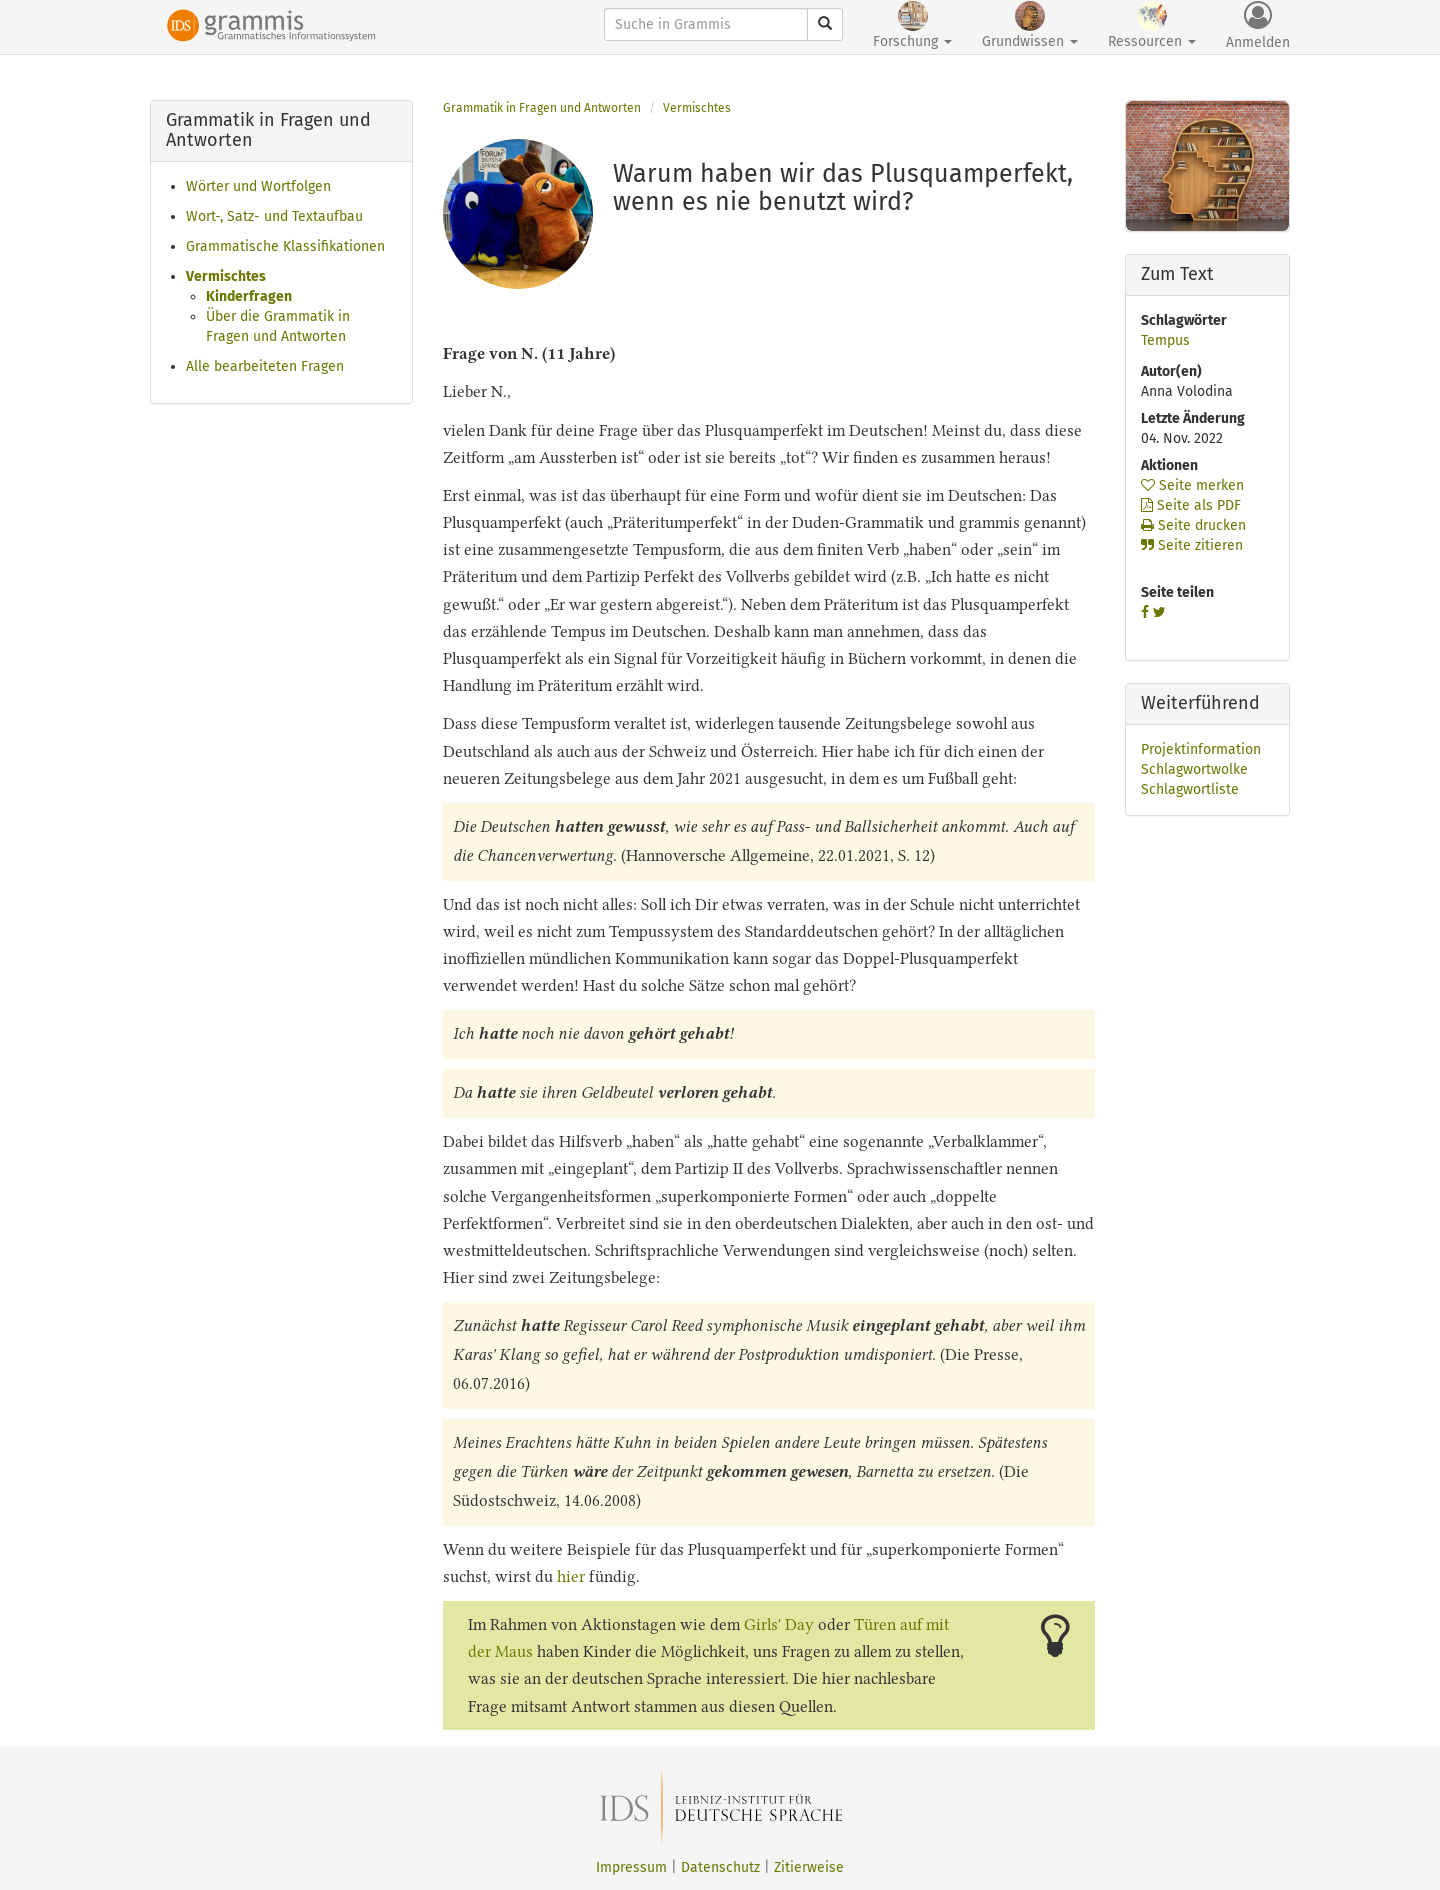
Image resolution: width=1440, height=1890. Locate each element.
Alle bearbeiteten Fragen (265, 366)
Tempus (1165, 340)
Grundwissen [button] (1030, 25)
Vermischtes (226, 276)
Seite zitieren (1192, 545)
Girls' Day (779, 1624)
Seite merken (1192, 485)
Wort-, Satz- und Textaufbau (274, 216)
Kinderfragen (249, 296)
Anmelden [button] (1258, 26)
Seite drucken (1193, 525)
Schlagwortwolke (1194, 769)
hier (571, 1576)
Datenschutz (720, 1867)
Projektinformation (1201, 749)
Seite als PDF (1191, 505)
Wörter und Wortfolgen (258, 186)
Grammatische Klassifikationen (285, 246)
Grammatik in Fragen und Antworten (542, 108)
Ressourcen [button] (1152, 25)
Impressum (631, 1867)
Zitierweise (809, 1867)
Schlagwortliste (1190, 789)
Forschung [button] (912, 25)
